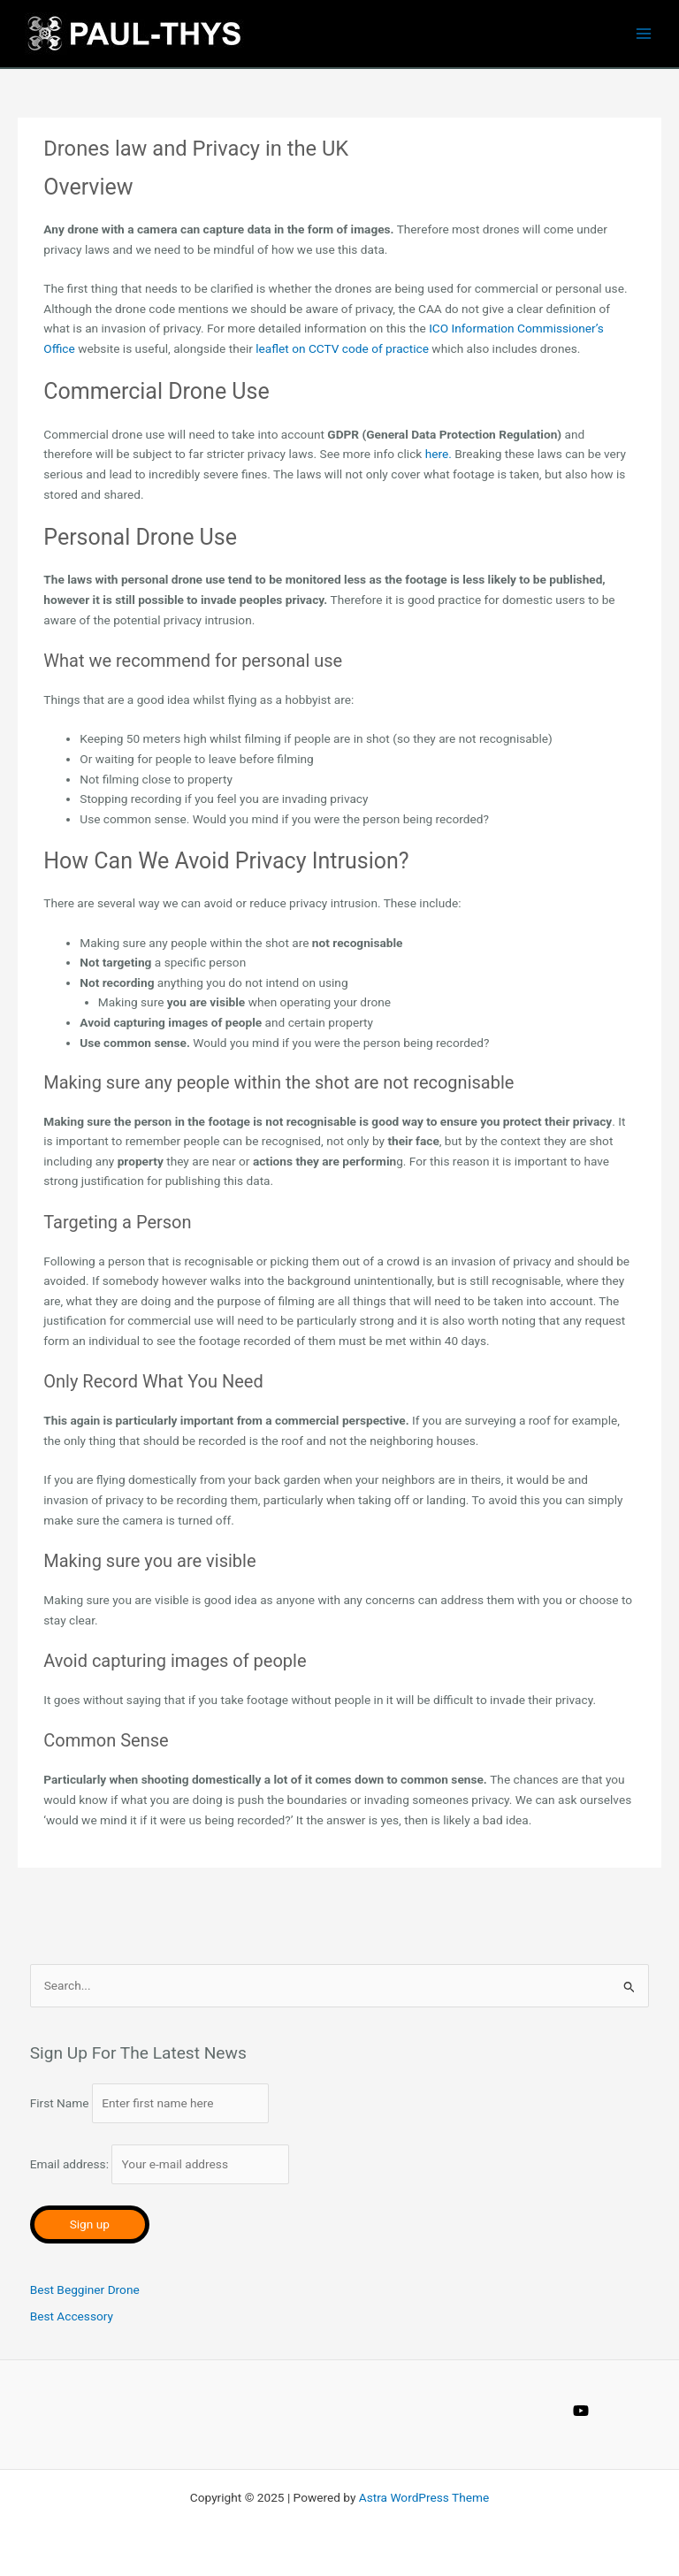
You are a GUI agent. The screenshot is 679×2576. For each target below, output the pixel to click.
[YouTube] (581, 2411)
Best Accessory (71, 2316)
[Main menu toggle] (644, 34)
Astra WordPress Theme (424, 2497)
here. (438, 454)
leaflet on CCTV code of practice (342, 348)
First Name (59, 2103)
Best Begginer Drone (85, 2289)
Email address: (159, 2164)
